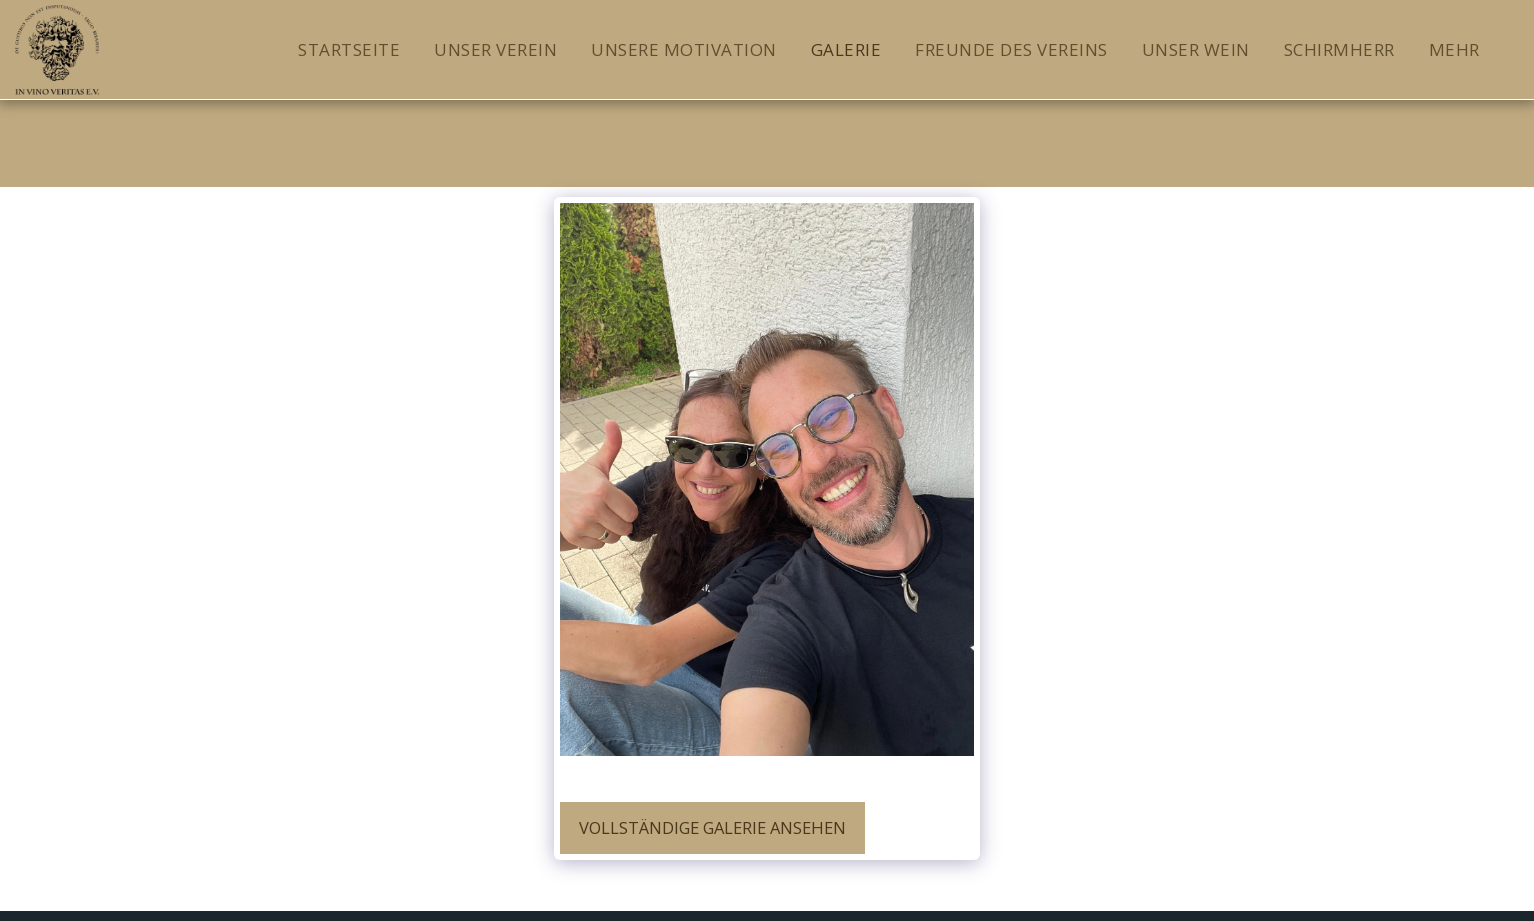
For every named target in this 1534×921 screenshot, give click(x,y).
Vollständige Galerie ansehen (712, 827)
